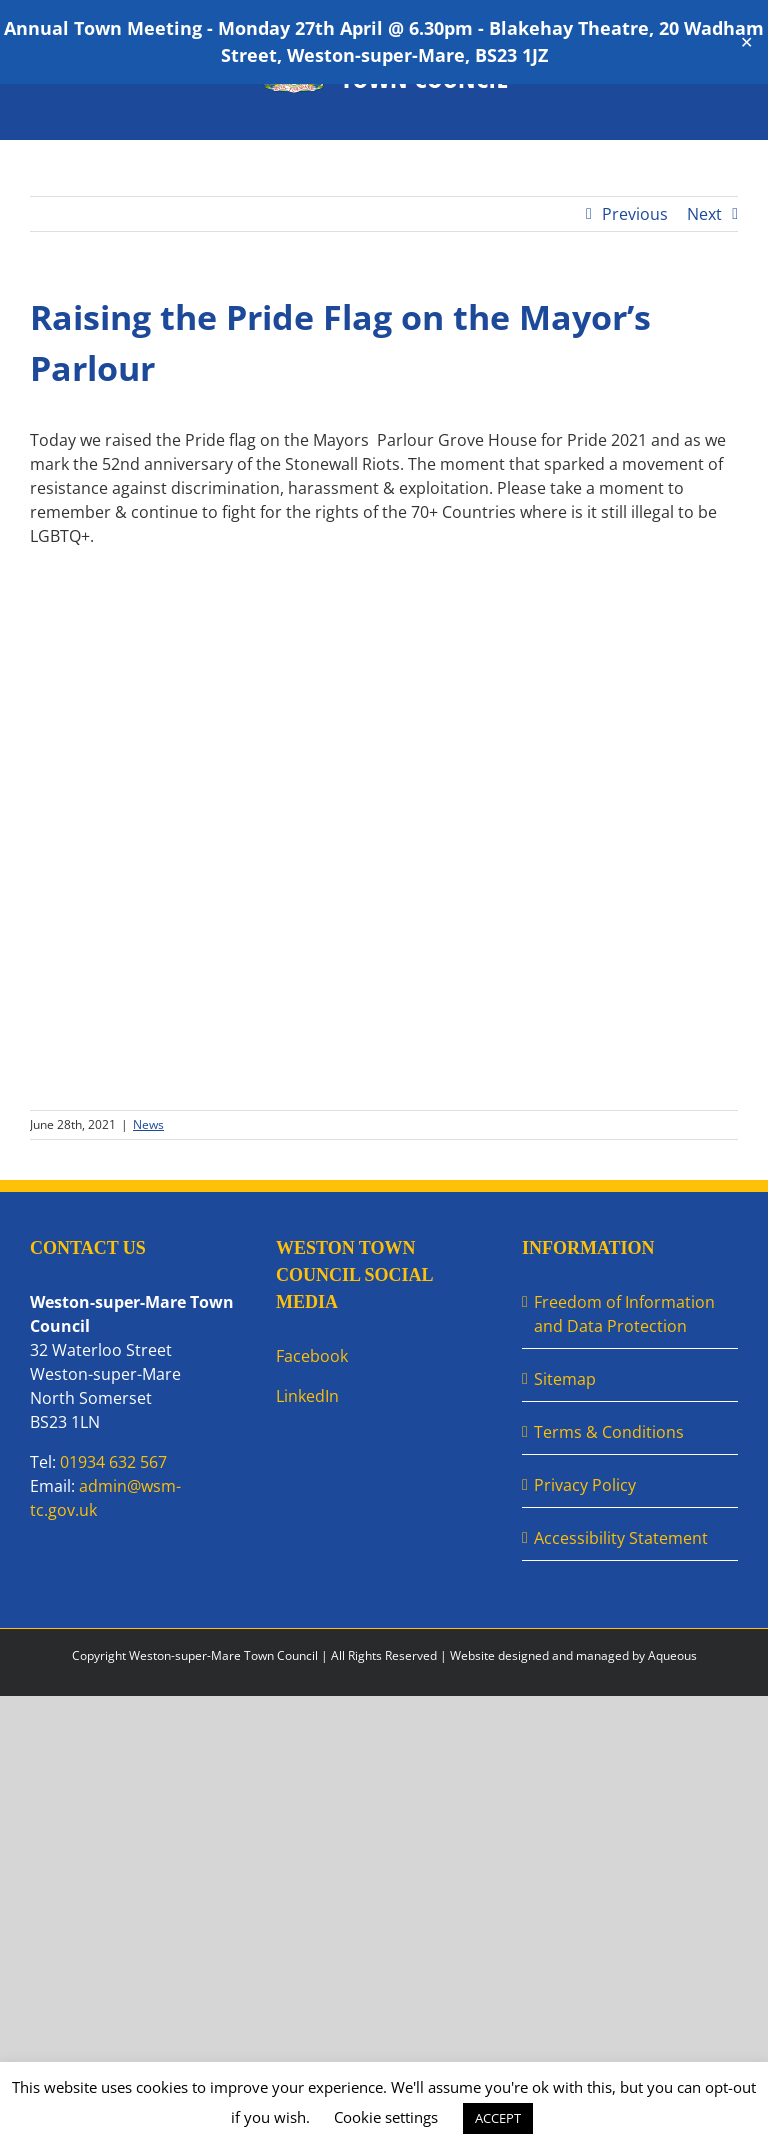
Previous (635, 214)
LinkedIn (307, 1396)
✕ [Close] (746, 42)
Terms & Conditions (609, 1432)
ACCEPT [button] (498, 2118)
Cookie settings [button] (386, 2117)
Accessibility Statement (621, 1538)
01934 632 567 (113, 1462)
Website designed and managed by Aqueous (573, 1655)
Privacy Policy (585, 1485)
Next (704, 214)
